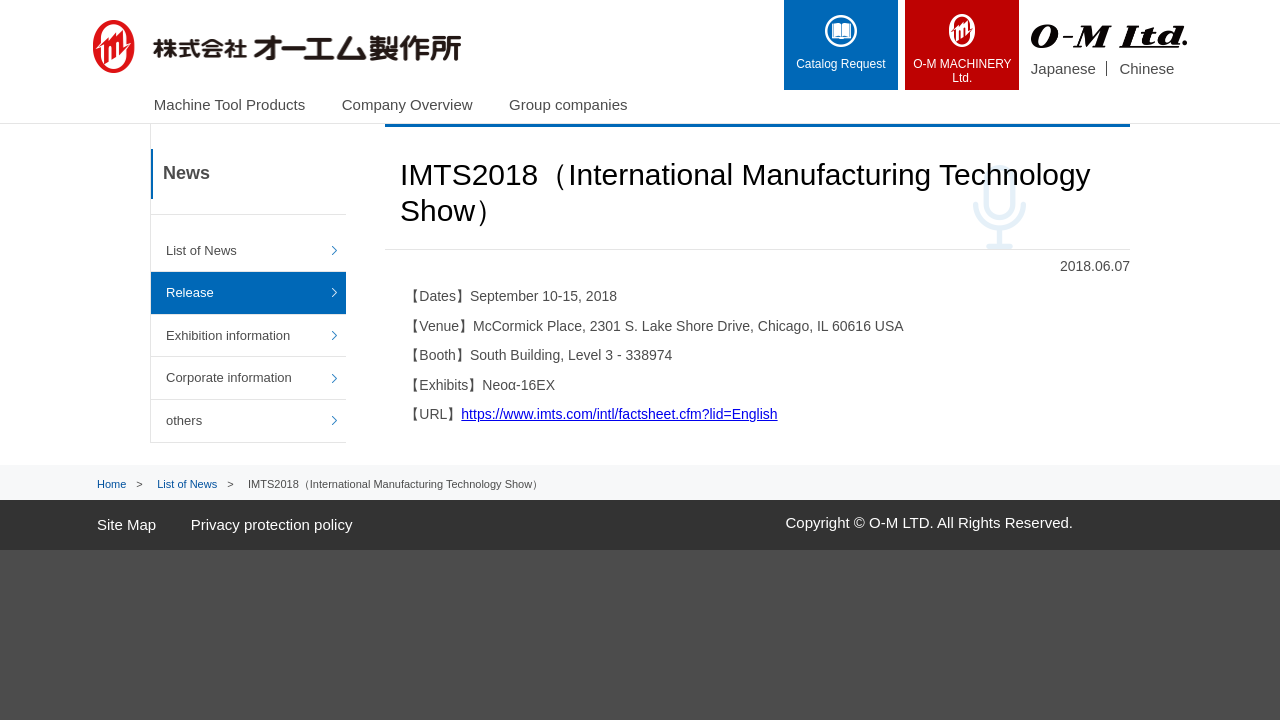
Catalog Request (840, 43)
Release (190, 292)
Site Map (126, 524)
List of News (201, 250)
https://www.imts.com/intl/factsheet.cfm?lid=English (619, 414)
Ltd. (962, 49)
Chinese (1146, 68)
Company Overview (407, 104)
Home (111, 484)
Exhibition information (228, 335)
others (184, 420)
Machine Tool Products (229, 104)
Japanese (1063, 68)
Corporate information (229, 377)
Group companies (568, 104)
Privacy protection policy (272, 524)
